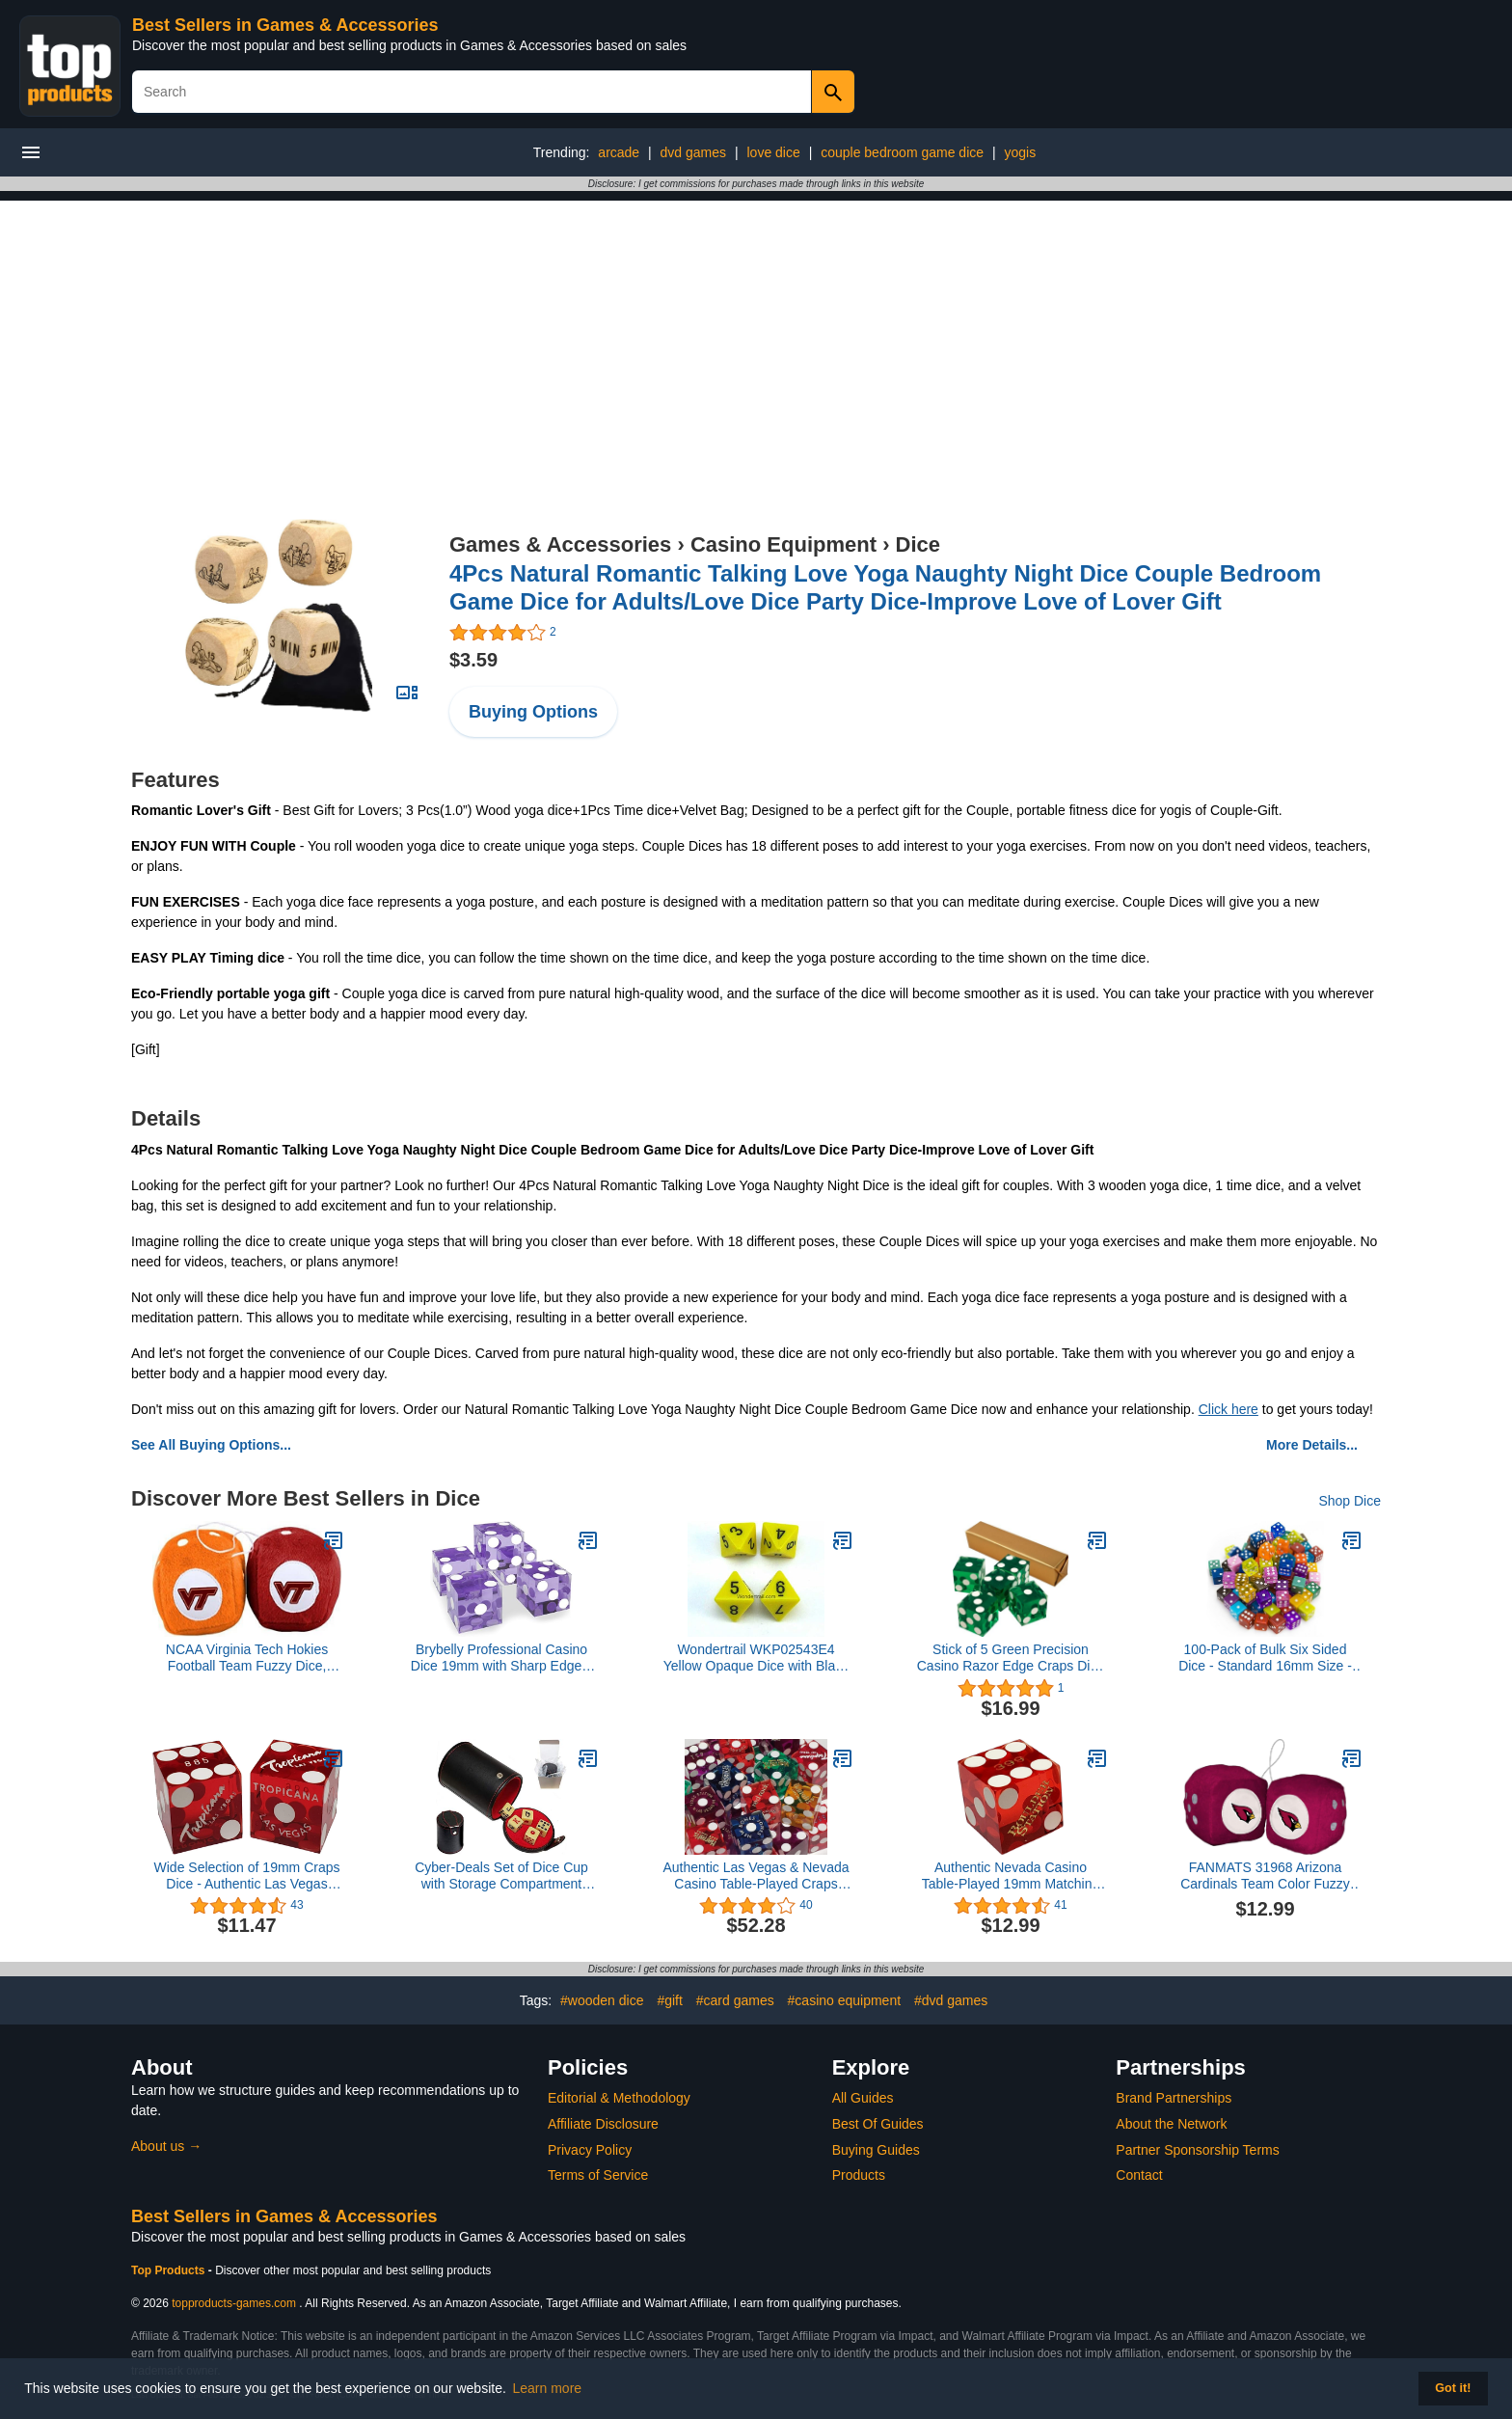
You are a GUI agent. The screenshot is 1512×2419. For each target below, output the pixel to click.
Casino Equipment (783, 544)
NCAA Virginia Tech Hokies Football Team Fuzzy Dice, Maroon (247, 1658)
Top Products (169, 2270)
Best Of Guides (878, 2124)
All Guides (863, 2098)
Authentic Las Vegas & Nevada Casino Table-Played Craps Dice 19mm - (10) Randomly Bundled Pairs (755, 1876)
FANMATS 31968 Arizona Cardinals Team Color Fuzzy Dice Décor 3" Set (1265, 1876)
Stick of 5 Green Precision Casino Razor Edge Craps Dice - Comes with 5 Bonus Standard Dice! (1011, 1658)
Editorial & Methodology (619, 2098)
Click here (1228, 1409)
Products (858, 2175)
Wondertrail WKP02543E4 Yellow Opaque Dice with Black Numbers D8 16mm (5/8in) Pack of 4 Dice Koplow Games (756, 1658)
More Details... (1312, 1445)
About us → (166, 2146)
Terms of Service (598, 2175)
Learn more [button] (547, 2388)
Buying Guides (876, 2150)
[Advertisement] (756, 336)
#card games (735, 2000)
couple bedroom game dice (902, 152)
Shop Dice (1349, 1500)
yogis (1020, 152)
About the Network (1171, 2124)
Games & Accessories (560, 544)
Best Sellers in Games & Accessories (285, 25)
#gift (669, 2000)
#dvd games (950, 2000)
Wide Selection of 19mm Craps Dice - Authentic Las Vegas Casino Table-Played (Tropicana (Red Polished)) (247, 1876)
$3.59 (473, 659)
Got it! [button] (1453, 2388)
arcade (618, 152)
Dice (918, 544)
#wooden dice (601, 2000)
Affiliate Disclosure (603, 2124)
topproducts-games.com (234, 2303)
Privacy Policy (590, 2150)
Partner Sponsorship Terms (1197, 2150)
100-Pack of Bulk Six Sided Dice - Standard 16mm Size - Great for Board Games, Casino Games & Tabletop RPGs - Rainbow (1265, 1658)
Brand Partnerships (1173, 2098)
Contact (1139, 2175)
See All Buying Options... (211, 1445)
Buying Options (533, 711)
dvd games (693, 152)
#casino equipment (845, 2000)
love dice (772, 152)
